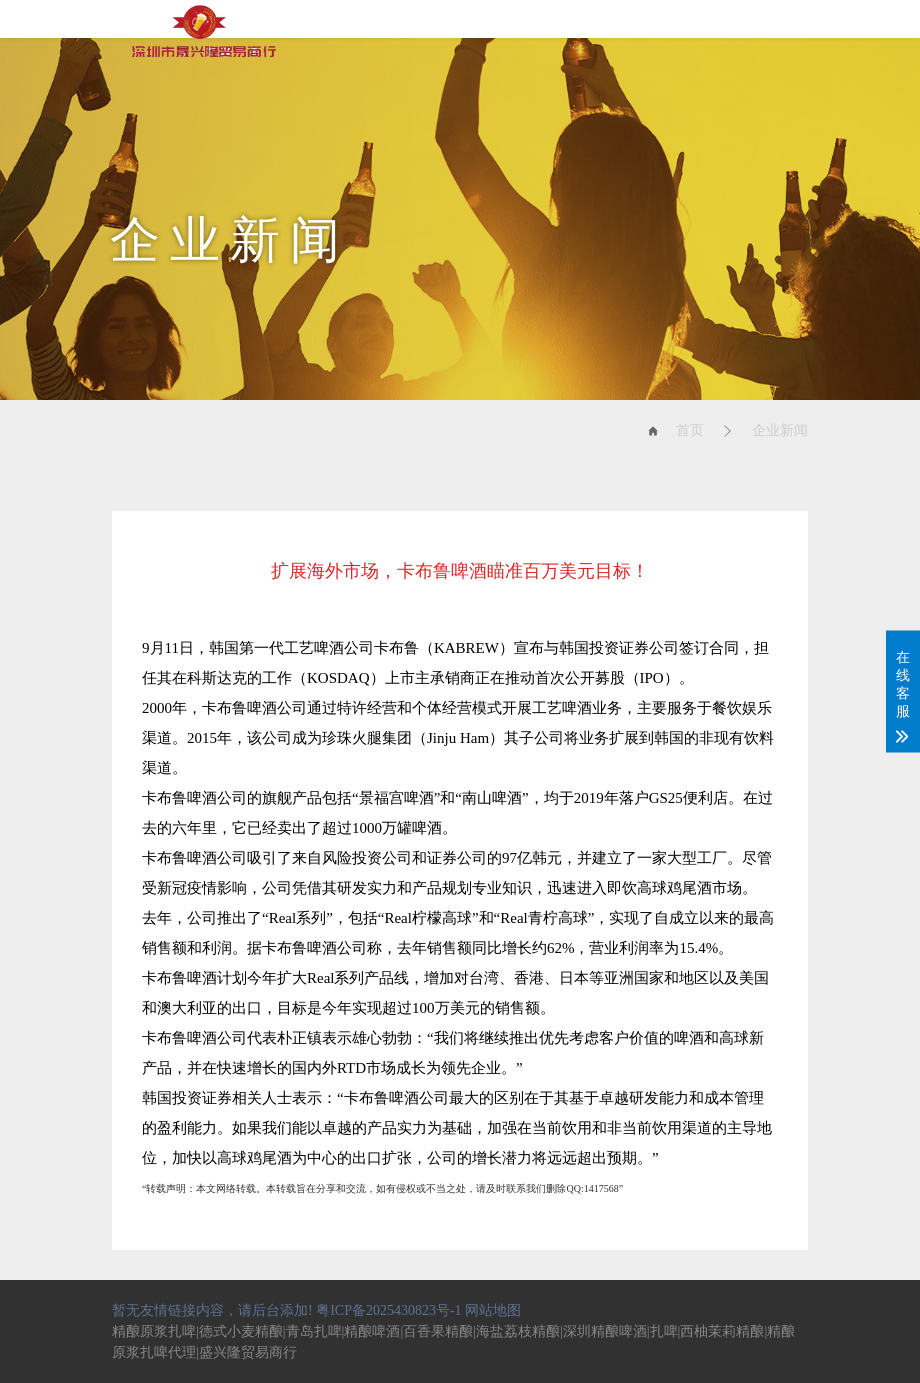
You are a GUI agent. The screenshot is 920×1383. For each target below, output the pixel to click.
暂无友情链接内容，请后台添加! (212, 1310)
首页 (690, 430)
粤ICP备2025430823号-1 (388, 1310)
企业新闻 (780, 430)
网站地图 (493, 1310)
